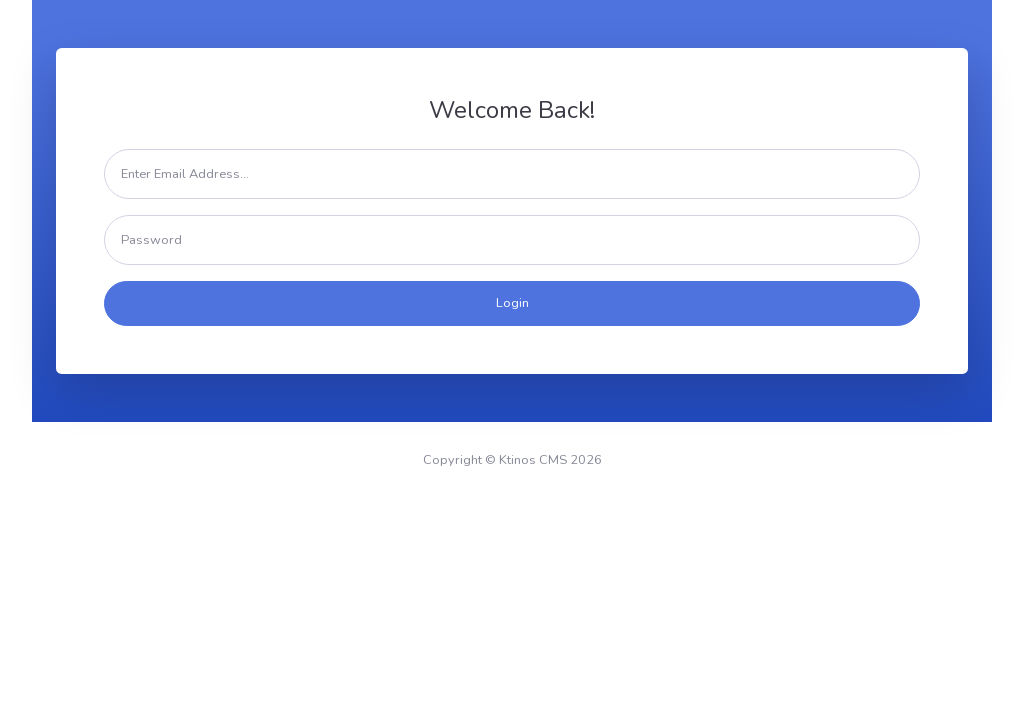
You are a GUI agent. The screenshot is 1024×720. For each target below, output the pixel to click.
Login (512, 303)
